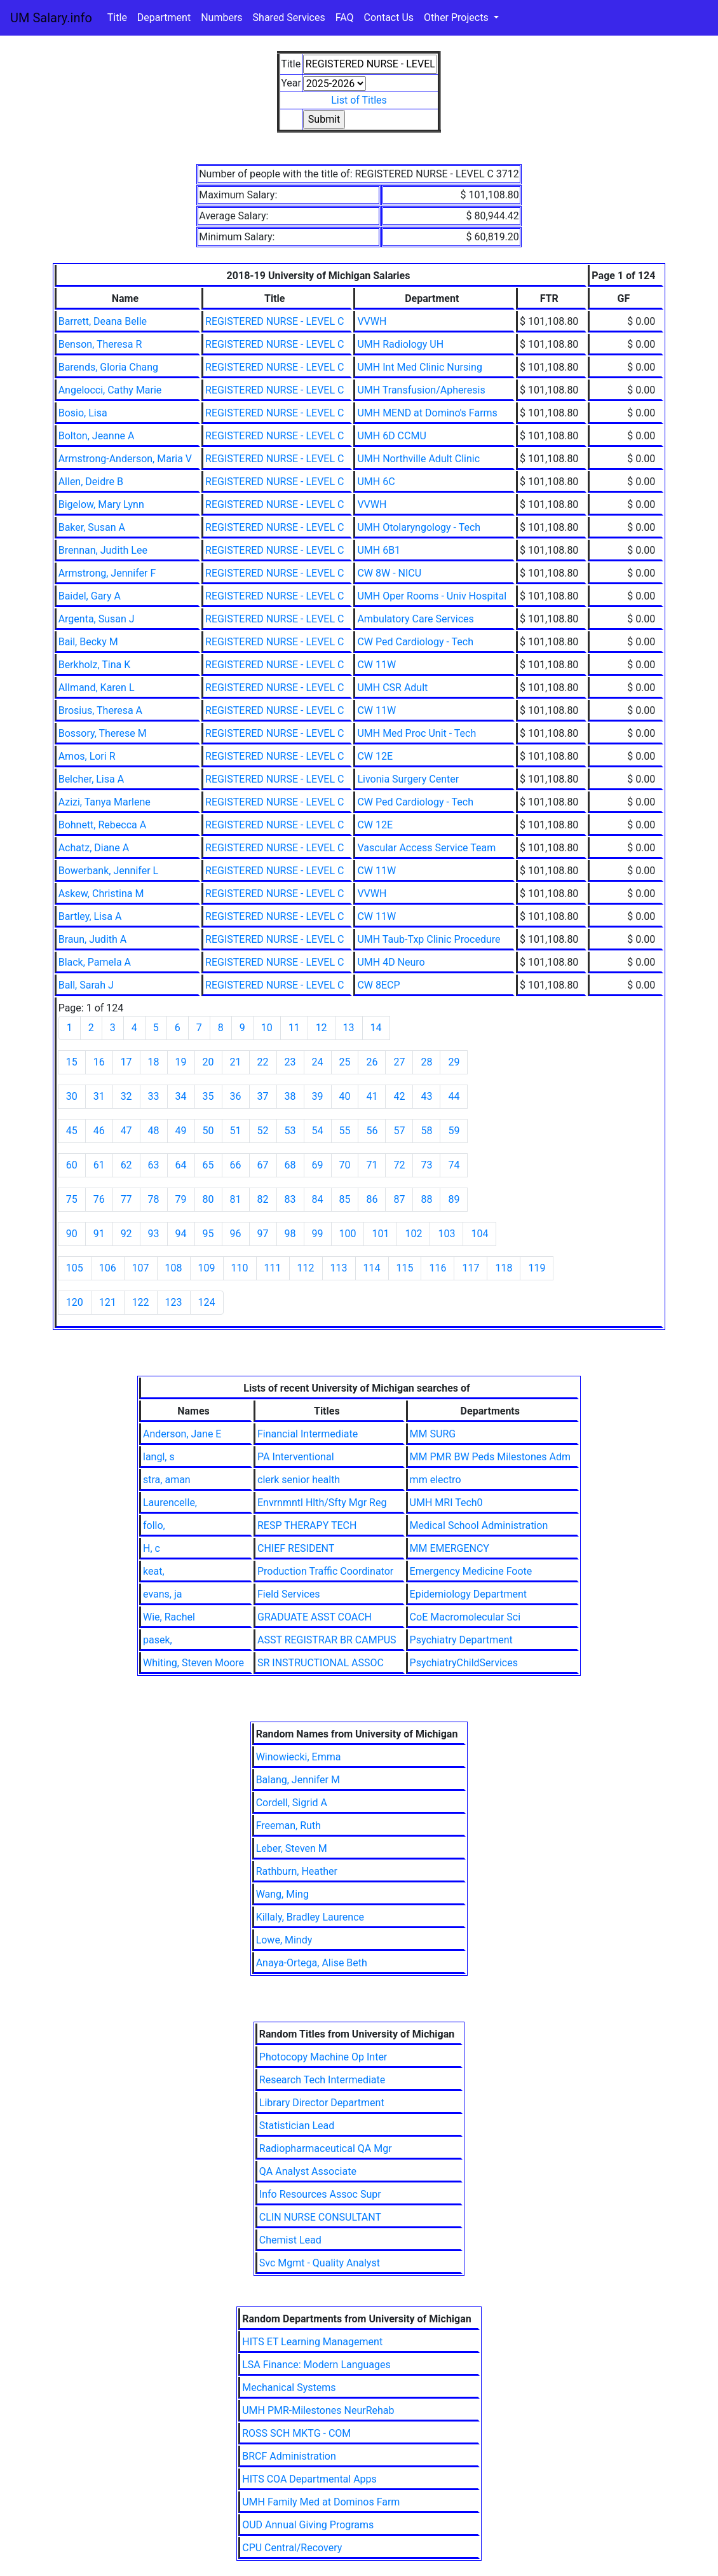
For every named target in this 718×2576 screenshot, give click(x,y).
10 (267, 1028)
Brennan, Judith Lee (102, 550)
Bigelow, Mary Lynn (101, 504)
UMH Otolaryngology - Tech (418, 527)
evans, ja (162, 1594)
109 (206, 1268)
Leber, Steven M (291, 1848)
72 (399, 1165)
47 (126, 1131)
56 (371, 1131)
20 (208, 1062)
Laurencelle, (170, 1503)
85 (345, 1199)
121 (107, 1302)
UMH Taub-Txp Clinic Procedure (428, 939)
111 (272, 1268)
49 (181, 1131)
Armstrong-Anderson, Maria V (125, 459)
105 (74, 1268)
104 (479, 1234)
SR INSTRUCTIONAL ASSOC (320, 1663)
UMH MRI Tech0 (446, 1503)
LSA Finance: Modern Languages (316, 2365)
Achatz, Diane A (93, 848)
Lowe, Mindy (284, 1940)
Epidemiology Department (468, 1594)
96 (235, 1234)
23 (290, 1062)
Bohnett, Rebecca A (102, 825)
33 (153, 1096)
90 (72, 1234)
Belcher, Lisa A (91, 779)
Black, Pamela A (94, 962)
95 (208, 1234)
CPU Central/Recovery (292, 2548)
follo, (154, 1525)
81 (235, 1199)
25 (345, 1062)
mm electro (435, 1480)
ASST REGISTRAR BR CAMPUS (326, 1640)
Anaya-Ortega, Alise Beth (311, 1963)
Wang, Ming (282, 1894)
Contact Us (389, 17)
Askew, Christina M (101, 893)
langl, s (159, 1457)
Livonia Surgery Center (408, 779)
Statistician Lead (297, 2126)
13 (349, 1028)
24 (317, 1062)
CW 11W (376, 665)
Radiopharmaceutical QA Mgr (325, 2148)
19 (181, 1062)
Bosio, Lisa (82, 413)
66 (235, 1165)
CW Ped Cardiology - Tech (415, 642)
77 (126, 1199)
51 (235, 1131)
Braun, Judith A (92, 939)
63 (153, 1165)
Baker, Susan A (91, 527)
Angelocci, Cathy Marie (110, 390)
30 (72, 1096)
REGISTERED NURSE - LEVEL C (274, 321)
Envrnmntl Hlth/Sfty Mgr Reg (321, 1503)
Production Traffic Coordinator (325, 1571)
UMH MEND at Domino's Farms (427, 413)
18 (153, 1062)
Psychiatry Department (461, 1640)
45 (72, 1131)
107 (140, 1268)
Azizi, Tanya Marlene (104, 802)
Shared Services (289, 17)
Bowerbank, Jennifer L (108, 871)
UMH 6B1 (378, 550)
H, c (151, 1548)
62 (126, 1165)
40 (345, 1096)
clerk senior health (298, 1480)
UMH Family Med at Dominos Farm (321, 2502)
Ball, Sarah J (86, 985)
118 (503, 1268)
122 (140, 1302)
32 (126, 1096)
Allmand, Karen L (96, 688)
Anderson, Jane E (182, 1434)
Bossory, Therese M (102, 733)
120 (74, 1302)
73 (426, 1165)
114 (372, 1268)
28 (426, 1062)
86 (371, 1199)
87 (399, 1199)
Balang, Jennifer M (298, 1780)
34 (181, 1096)
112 (306, 1268)
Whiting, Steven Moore (193, 1663)
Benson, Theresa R (100, 344)
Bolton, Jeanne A (96, 436)
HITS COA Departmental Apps (309, 2479)
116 (437, 1268)
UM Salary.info (51, 17)
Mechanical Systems (288, 2387)
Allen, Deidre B (90, 482)
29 (453, 1062)
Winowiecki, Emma (298, 1757)
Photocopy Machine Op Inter (323, 2057)
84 (317, 1199)
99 (317, 1234)
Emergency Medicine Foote (471, 1571)
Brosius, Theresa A (100, 710)
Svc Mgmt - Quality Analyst (319, 2263)
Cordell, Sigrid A (291, 1803)
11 (294, 1028)
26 (371, 1062)
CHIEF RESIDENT (295, 1548)
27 (399, 1062)
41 (371, 1096)
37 (263, 1096)
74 (453, 1165)
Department (164, 17)
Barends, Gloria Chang (108, 367)
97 (263, 1234)
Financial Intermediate (307, 1434)
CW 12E (375, 756)
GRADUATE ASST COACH (314, 1617)
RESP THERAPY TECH (306, 1525)
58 (426, 1131)
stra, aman (167, 1480)
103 (446, 1234)
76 (99, 1199)
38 (290, 1096)
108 (173, 1268)
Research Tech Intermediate (322, 2080)
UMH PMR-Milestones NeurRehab (318, 2410)
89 (453, 1199)
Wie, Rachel (169, 1617)
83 (290, 1199)
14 (376, 1028)
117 (470, 1268)
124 (206, 1302)
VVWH (371, 321)
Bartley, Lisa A (90, 916)
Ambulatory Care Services (415, 619)
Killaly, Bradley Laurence (310, 1917)
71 (371, 1165)
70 (345, 1165)
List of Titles (359, 100)
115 (405, 1268)
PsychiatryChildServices (464, 1663)
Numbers (221, 17)
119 (536, 1268)
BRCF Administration (289, 2456)
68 (290, 1165)
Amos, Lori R (87, 756)
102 (413, 1234)
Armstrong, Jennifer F (107, 573)
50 (208, 1131)
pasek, (157, 1640)
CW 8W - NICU (389, 573)
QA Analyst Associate (307, 2171)
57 (399, 1131)
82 (263, 1199)
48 (153, 1131)
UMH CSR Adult (392, 688)
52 (263, 1131)
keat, (154, 1571)
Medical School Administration (479, 1525)
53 (290, 1131)
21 (235, 1062)
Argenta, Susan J (96, 619)
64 (181, 1165)
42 (399, 1096)
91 (99, 1234)
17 (126, 1062)
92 (126, 1234)
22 (263, 1062)
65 (208, 1165)
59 (453, 1131)
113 (339, 1268)
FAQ (344, 17)
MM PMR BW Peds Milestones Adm (490, 1457)
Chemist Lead (290, 2240)
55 (345, 1131)
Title (117, 17)
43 (426, 1096)
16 (99, 1062)
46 (99, 1131)
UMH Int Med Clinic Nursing (419, 367)
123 (173, 1302)
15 (72, 1062)
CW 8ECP (378, 985)
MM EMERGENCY (449, 1548)
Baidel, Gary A (89, 596)
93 (153, 1234)
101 (380, 1234)
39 (317, 1096)
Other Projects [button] (457, 17)
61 (99, 1165)
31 (99, 1096)
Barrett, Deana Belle (102, 321)
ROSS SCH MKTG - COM (296, 2433)
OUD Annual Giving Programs (308, 2525)
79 (181, 1199)
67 (263, 1165)
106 (107, 1268)
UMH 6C (376, 482)
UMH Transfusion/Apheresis (421, 390)
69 (317, 1165)
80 (208, 1199)
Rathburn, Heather (296, 1871)
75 (72, 1199)
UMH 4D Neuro (390, 962)
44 (453, 1096)
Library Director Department (321, 2103)
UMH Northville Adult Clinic (418, 459)
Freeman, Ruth (288, 1825)
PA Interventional (295, 1457)
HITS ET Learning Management (312, 2342)
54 (317, 1131)
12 (321, 1028)
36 (235, 1096)
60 (72, 1165)
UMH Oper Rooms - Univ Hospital (431, 596)
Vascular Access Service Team (426, 848)
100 (347, 1234)
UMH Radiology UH (400, 344)
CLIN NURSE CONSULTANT (320, 2217)
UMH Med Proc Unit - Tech (416, 733)
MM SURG (433, 1434)
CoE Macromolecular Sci (465, 1617)
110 (239, 1268)
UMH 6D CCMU (391, 436)
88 (426, 1199)
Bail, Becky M (88, 642)
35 (208, 1096)
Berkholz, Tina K (94, 665)
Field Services (288, 1594)
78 (153, 1199)
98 (290, 1234)
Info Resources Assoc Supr (320, 2194)
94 (181, 1234)
